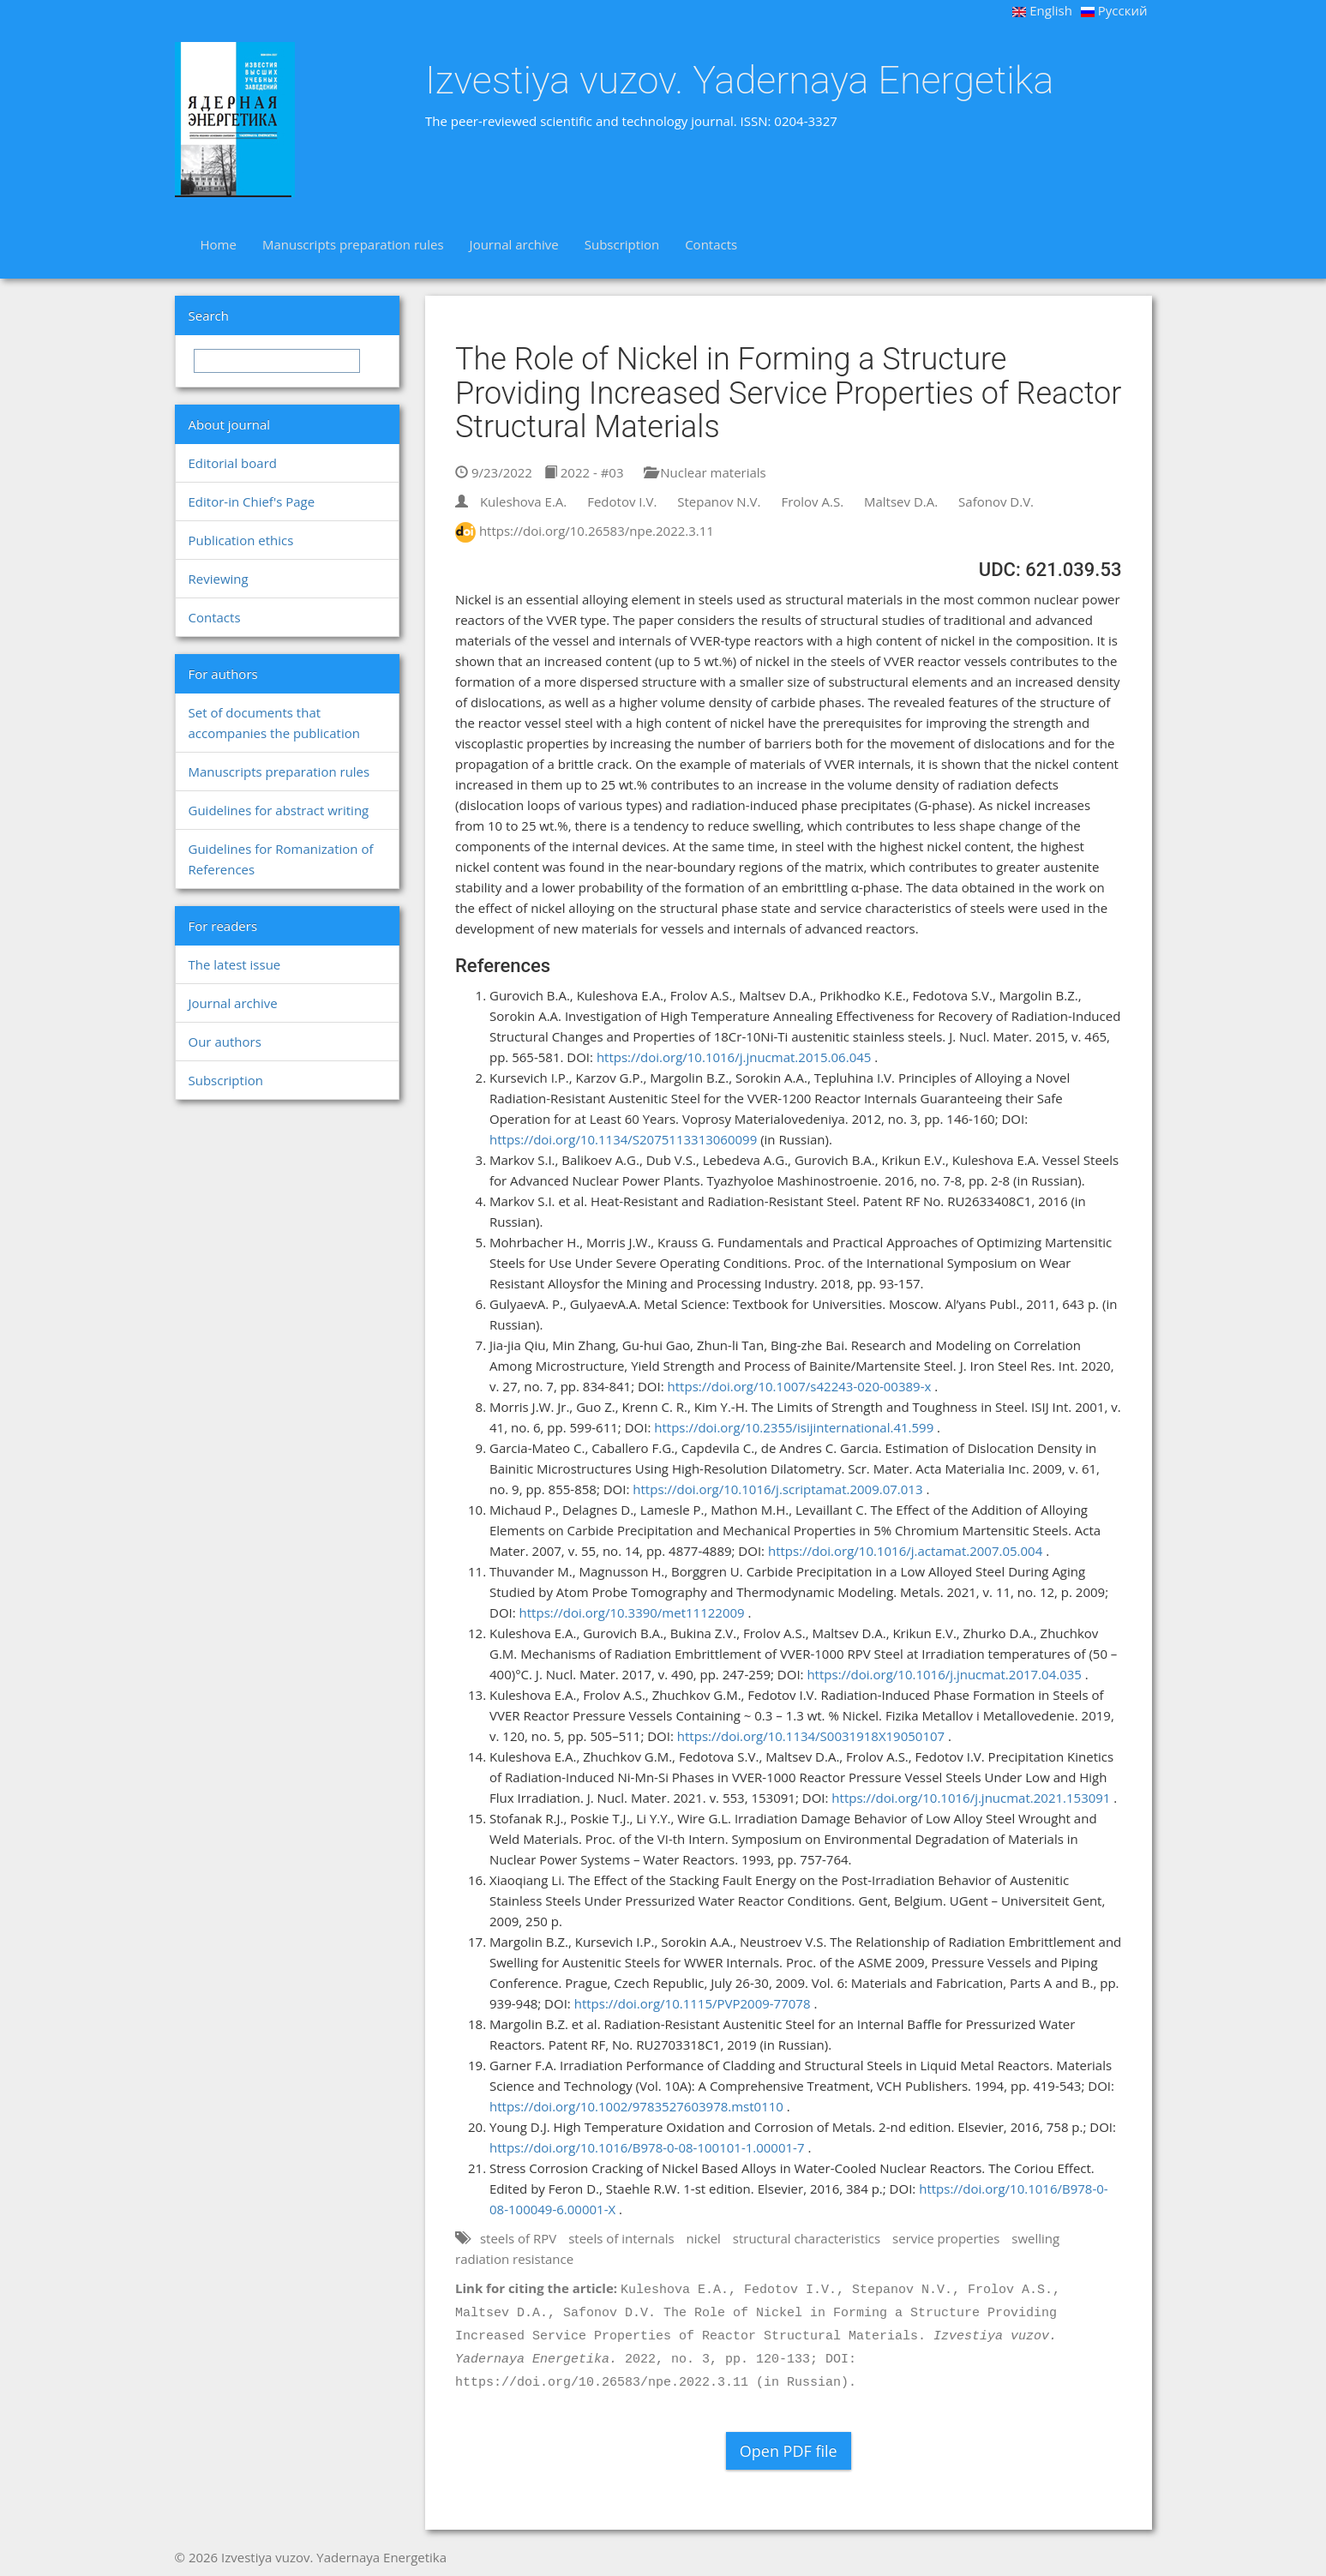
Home (219, 244)
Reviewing (219, 578)
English (1042, 10)
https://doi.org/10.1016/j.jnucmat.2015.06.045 (734, 1057)
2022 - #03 (584, 472)
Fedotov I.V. (622, 501)
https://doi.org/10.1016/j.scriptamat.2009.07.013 (777, 1489)
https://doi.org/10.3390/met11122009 (632, 1612)
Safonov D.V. (996, 501)
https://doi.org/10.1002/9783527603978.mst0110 (636, 2106)
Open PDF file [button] (788, 2451)
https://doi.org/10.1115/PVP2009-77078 (692, 2003)
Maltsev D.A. (901, 501)
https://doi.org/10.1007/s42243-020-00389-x (800, 1386)
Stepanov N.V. (718, 501)
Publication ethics (241, 540)
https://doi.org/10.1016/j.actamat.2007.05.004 (905, 1550)
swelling (1035, 2238)
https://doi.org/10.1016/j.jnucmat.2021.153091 (970, 1797)
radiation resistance (514, 2258)
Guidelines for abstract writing (279, 810)
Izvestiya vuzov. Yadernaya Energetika (739, 80)
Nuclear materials (704, 472)
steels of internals (621, 2238)
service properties (945, 2238)
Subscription (622, 244)
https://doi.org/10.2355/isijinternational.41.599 (793, 1427)
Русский (1114, 10)
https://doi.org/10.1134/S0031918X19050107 (811, 1735)
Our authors (225, 1041)
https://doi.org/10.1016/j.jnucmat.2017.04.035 (944, 1674)
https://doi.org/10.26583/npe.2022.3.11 (596, 530)
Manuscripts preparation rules (353, 244)
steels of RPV (518, 2238)
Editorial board (233, 462)
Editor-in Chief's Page (252, 501)
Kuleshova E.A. (523, 501)
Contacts (711, 244)
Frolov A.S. (812, 501)
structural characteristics (806, 2238)
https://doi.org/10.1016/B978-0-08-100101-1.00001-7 (647, 2147)
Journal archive (514, 244)
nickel (704, 2238)
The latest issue (235, 964)
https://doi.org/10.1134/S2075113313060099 (623, 1139)
